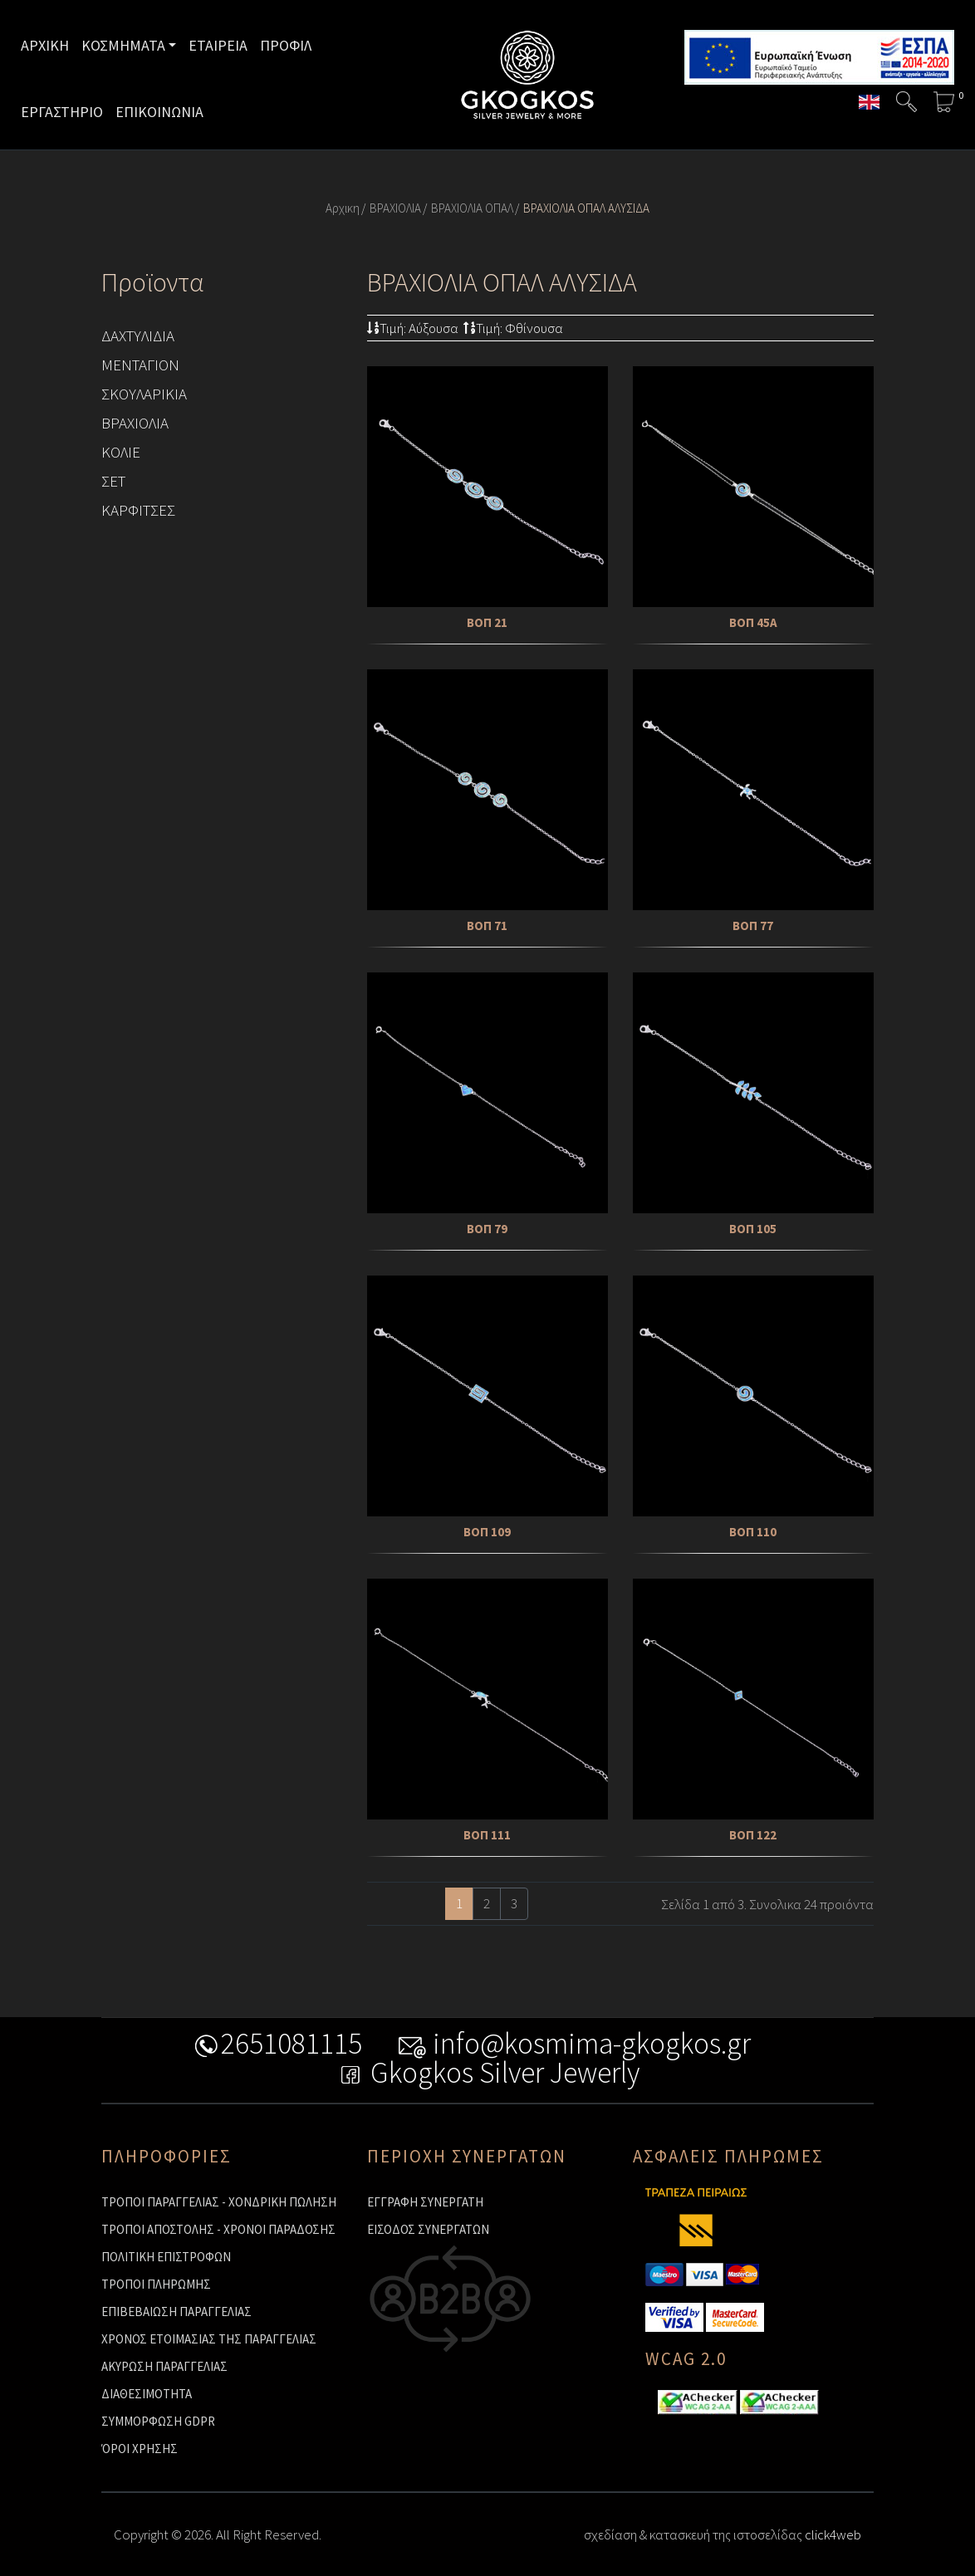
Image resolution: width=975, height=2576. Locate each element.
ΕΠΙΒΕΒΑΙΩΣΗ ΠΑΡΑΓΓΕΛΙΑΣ (176, 2311)
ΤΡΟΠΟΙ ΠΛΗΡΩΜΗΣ (156, 2284)
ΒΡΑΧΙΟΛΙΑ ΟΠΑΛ (472, 208)
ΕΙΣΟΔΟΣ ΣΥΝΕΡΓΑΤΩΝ (428, 2229)
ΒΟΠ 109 (487, 1532)
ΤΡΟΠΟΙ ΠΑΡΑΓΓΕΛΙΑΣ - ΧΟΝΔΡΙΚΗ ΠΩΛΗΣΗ (218, 2202)
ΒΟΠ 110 (753, 1532)
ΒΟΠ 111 (487, 1835)
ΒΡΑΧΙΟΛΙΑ (395, 208)
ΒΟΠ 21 (487, 622)
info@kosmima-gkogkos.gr (573, 2046)
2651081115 (274, 2046)
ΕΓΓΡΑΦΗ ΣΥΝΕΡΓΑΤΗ (425, 2202)
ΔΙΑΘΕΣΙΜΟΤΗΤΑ (146, 2394)
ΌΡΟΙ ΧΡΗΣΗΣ (139, 2448)
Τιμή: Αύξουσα (412, 328)
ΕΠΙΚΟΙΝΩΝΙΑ (159, 111)
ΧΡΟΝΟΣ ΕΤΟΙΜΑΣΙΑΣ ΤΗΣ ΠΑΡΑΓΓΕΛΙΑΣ (208, 2339)
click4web (833, 2534)
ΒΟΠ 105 (753, 1229)
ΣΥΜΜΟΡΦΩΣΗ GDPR (158, 2421)
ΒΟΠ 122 (753, 1835)
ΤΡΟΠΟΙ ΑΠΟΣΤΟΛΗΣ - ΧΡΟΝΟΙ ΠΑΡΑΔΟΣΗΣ (218, 2229)
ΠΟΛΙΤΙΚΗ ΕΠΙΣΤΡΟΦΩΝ (166, 2257)
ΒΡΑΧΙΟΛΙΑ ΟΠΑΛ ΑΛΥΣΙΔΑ (586, 208)
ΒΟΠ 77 (752, 925)
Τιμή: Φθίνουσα (513, 328)
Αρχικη (343, 208)
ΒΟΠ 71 (487, 925)
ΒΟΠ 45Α (753, 622)
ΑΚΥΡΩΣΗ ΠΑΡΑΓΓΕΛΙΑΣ (164, 2366)
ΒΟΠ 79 (487, 1229)
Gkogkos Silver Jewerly (488, 2075)
